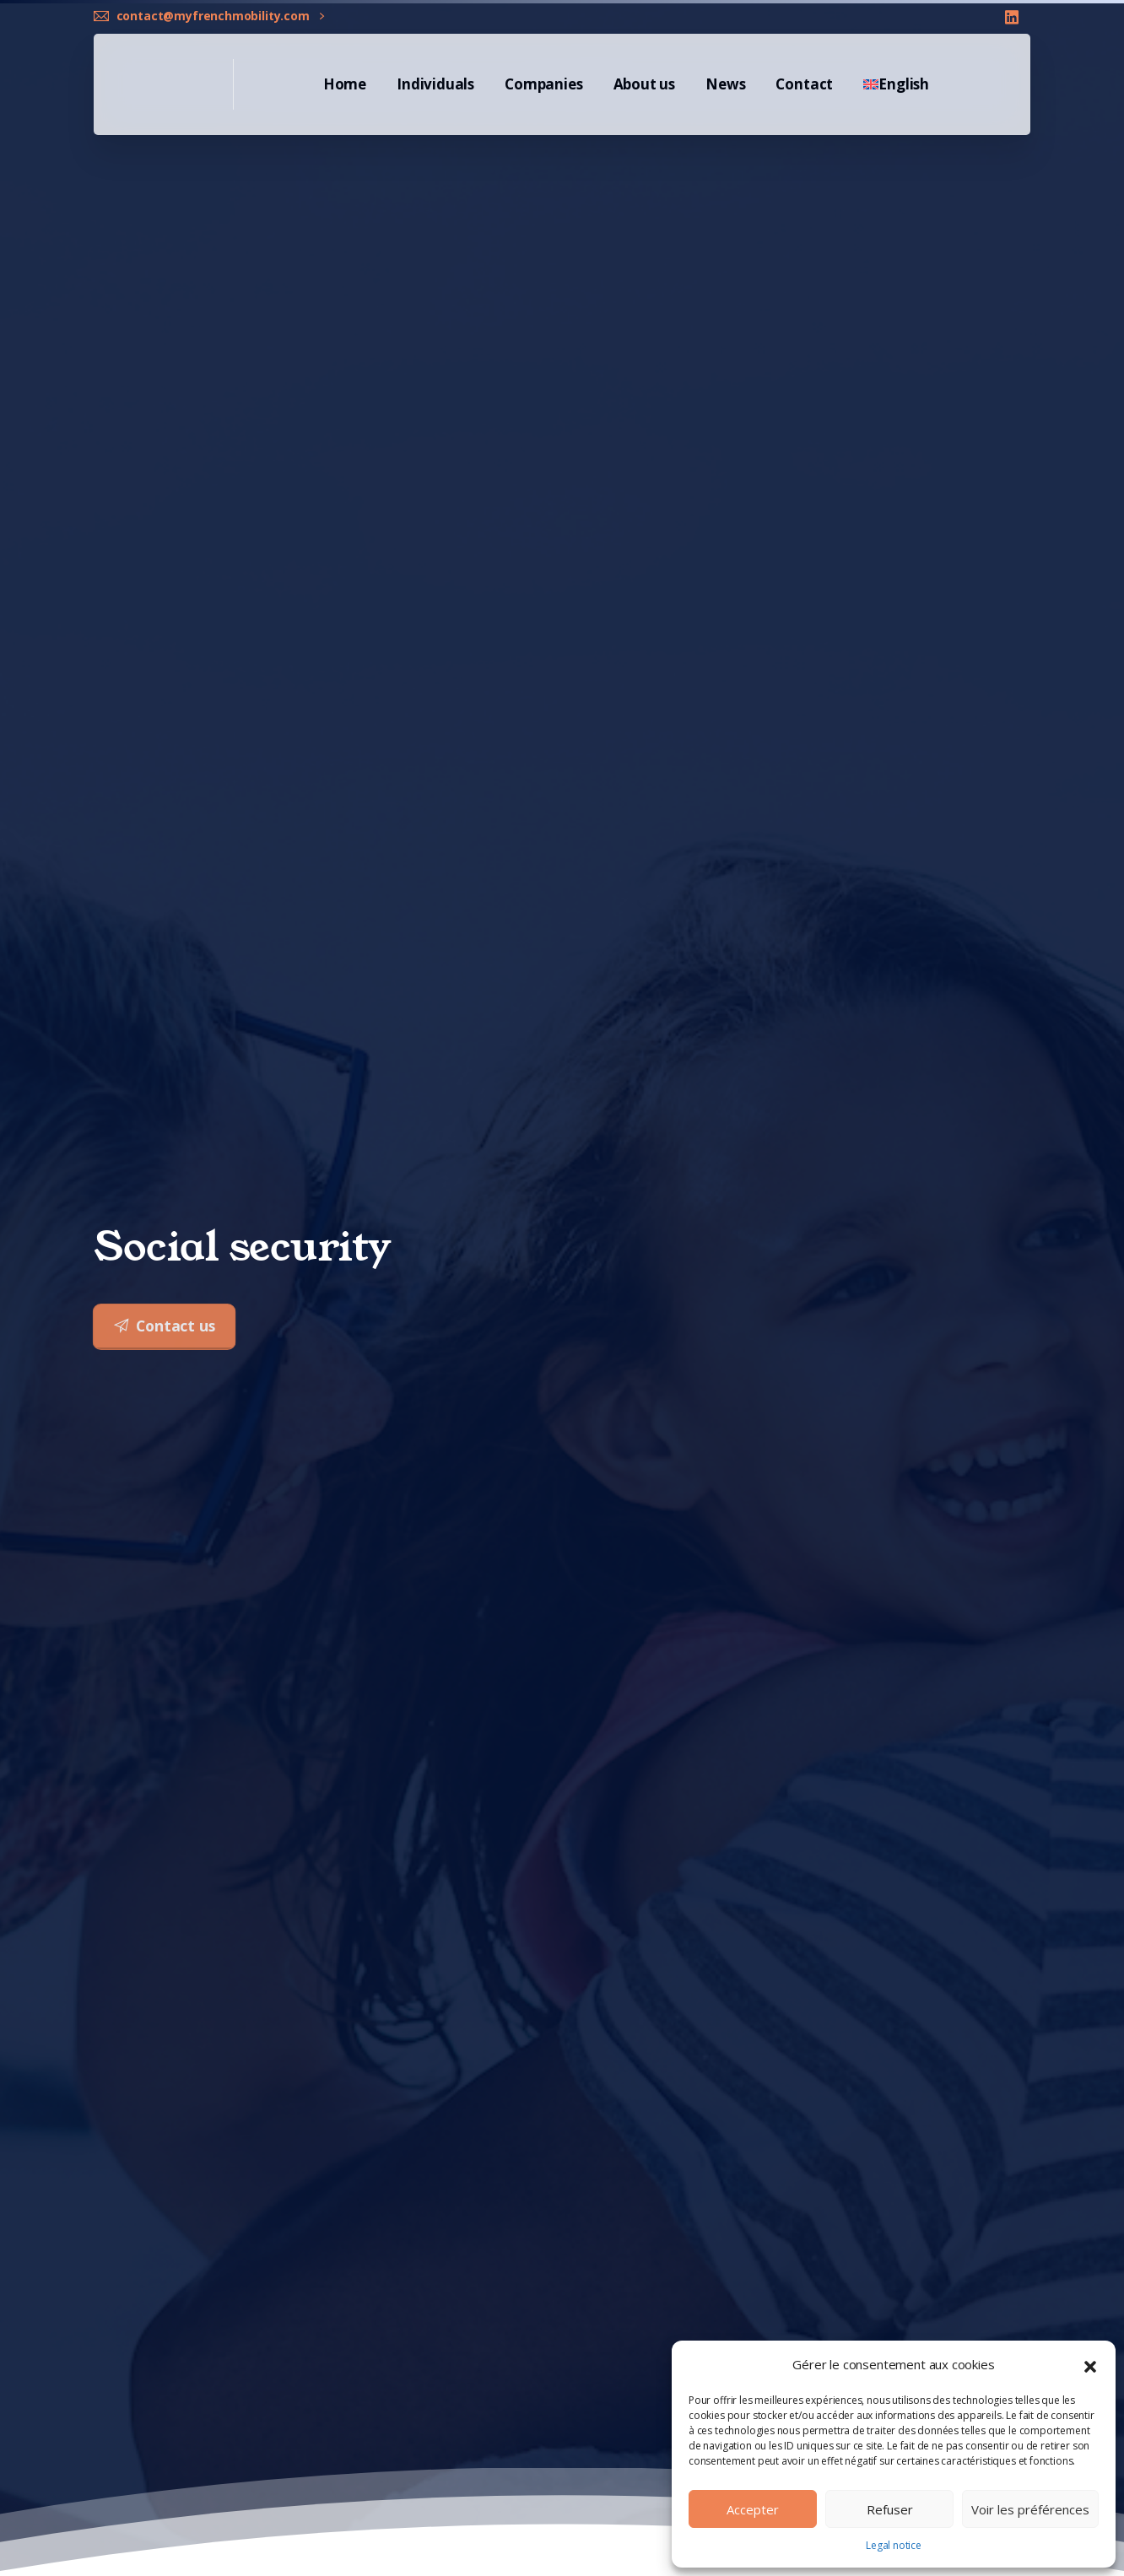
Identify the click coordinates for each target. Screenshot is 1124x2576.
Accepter (753, 2509)
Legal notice (893, 2545)
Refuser (890, 2509)
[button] (1090, 2365)
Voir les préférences (1030, 2509)
